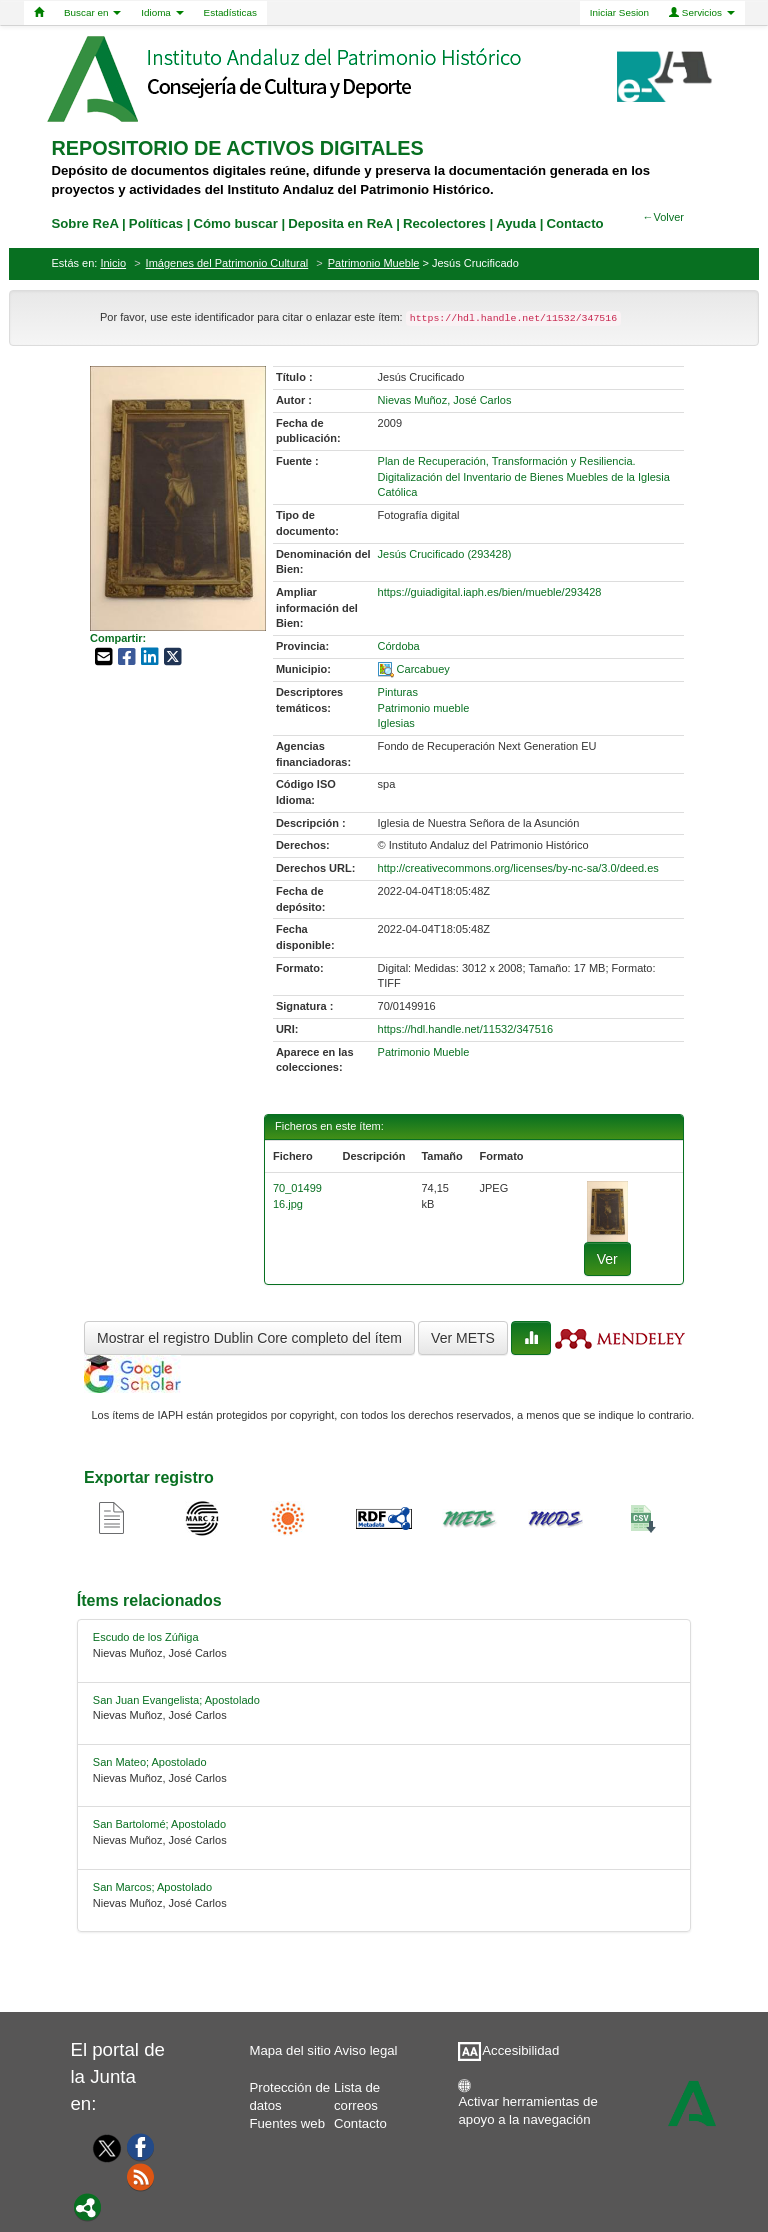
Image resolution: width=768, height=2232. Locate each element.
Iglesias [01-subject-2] (396, 723)
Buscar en (92, 12)
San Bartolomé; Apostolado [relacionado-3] (159, 1824)
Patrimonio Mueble (374, 263)
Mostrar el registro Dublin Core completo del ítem (249, 1338)
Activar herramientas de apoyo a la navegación (528, 2106)
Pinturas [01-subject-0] (398, 692)
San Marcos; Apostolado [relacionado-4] (152, 1887)
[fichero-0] (607, 1211)
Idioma (162, 12)
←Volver (663, 217)
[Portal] (88, 2206)
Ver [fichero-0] (607, 1259)
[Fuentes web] (141, 2176)
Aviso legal (366, 2050)
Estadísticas (230, 12)
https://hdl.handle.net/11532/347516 (466, 1029)
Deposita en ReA (340, 223)
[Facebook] (141, 2146)
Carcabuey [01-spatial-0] (423, 669)
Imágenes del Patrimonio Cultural (227, 263)
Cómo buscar (236, 223)
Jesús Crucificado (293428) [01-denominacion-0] (445, 554)
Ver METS (463, 1338)
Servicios (702, 12)
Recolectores (444, 223)
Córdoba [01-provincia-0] (399, 646)
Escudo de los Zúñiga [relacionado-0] (146, 1637)
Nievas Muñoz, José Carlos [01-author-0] (445, 400)
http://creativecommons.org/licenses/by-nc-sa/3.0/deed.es (518, 868)
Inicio (113, 263)
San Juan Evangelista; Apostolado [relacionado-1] (176, 1700)
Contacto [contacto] (574, 223)
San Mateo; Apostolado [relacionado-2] (150, 1762)
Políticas (156, 223)
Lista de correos (357, 2092)
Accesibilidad (520, 2050)
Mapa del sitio (289, 2050)
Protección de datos (289, 2092)
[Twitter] (102, 2148)
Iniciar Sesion (619, 12)
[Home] (39, 13)
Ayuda (516, 223)
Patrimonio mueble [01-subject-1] (424, 708)
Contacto (360, 2123)
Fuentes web (287, 2123)
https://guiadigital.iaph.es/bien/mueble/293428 (490, 592)
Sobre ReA (85, 223)
